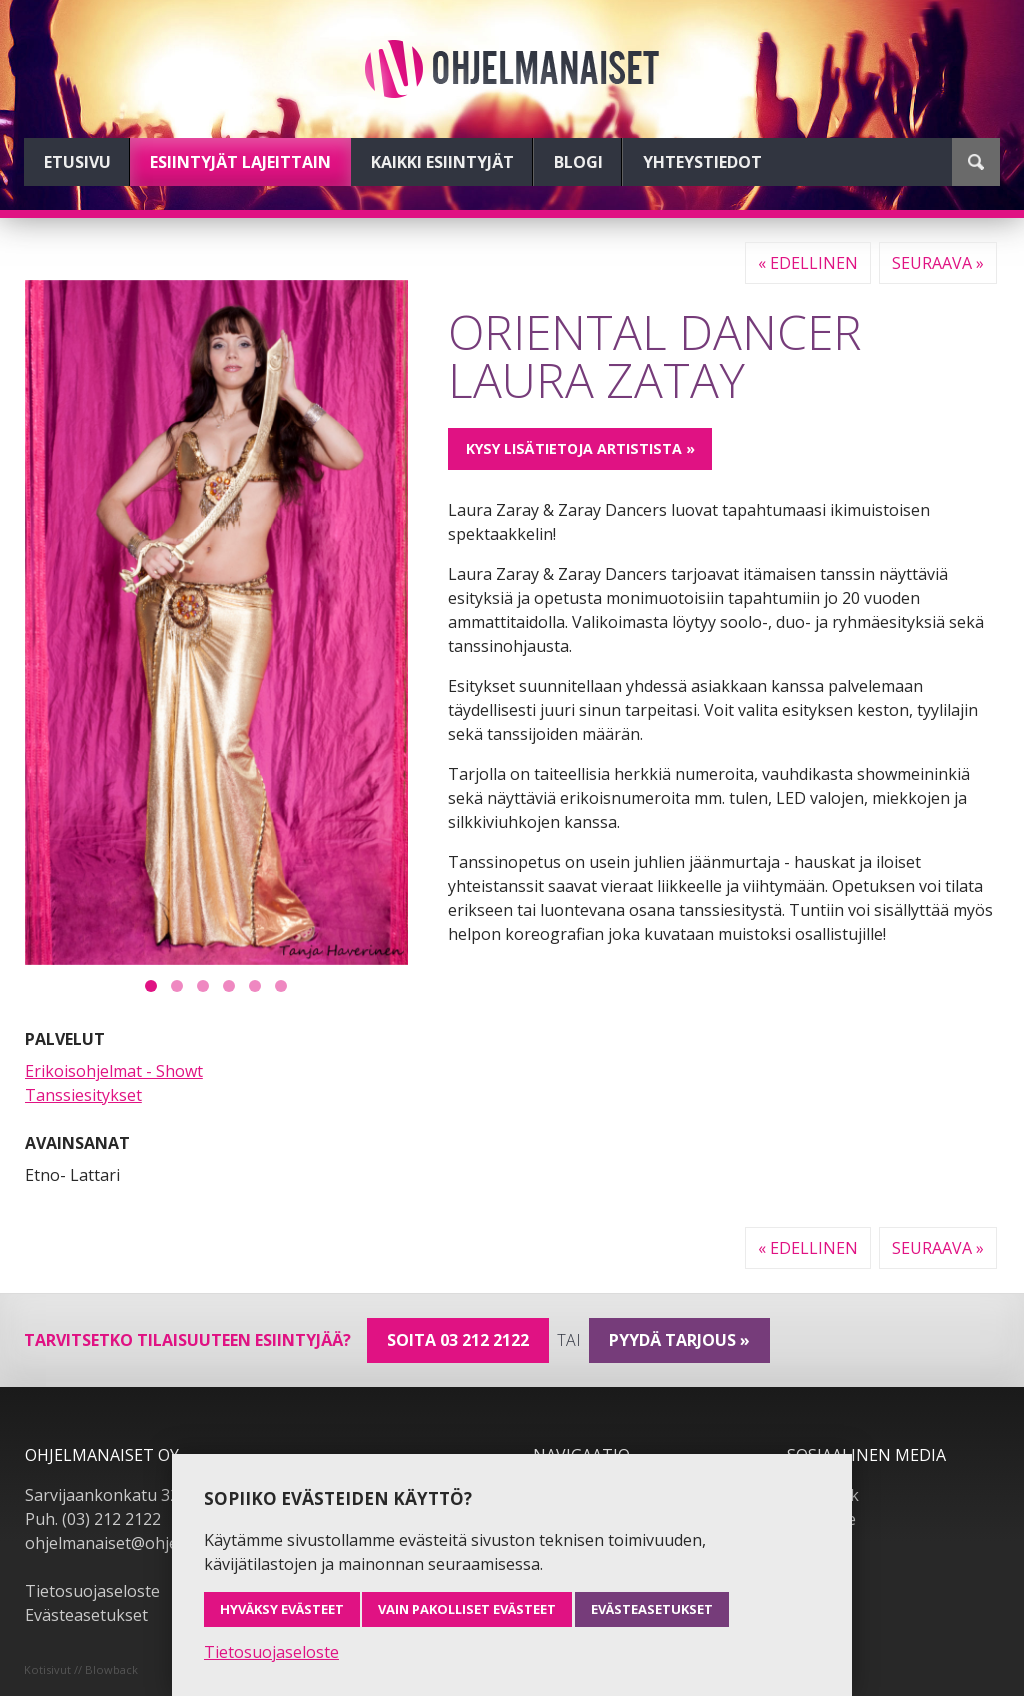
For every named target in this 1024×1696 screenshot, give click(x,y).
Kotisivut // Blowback (81, 1669)
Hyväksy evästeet (282, 1609)
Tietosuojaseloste (92, 1591)
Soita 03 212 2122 (458, 1340)
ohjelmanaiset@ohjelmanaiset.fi (144, 1543)
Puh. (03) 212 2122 (93, 1519)
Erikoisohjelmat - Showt (114, 1071)
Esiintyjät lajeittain (240, 162)
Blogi (578, 162)
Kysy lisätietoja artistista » (580, 448)
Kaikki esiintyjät (442, 162)
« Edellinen (808, 263)
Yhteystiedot (702, 162)
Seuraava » (938, 263)
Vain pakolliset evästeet (467, 1609)
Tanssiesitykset (83, 1095)
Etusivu (77, 162)
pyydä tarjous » (679, 1340)
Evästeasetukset (86, 1615)
